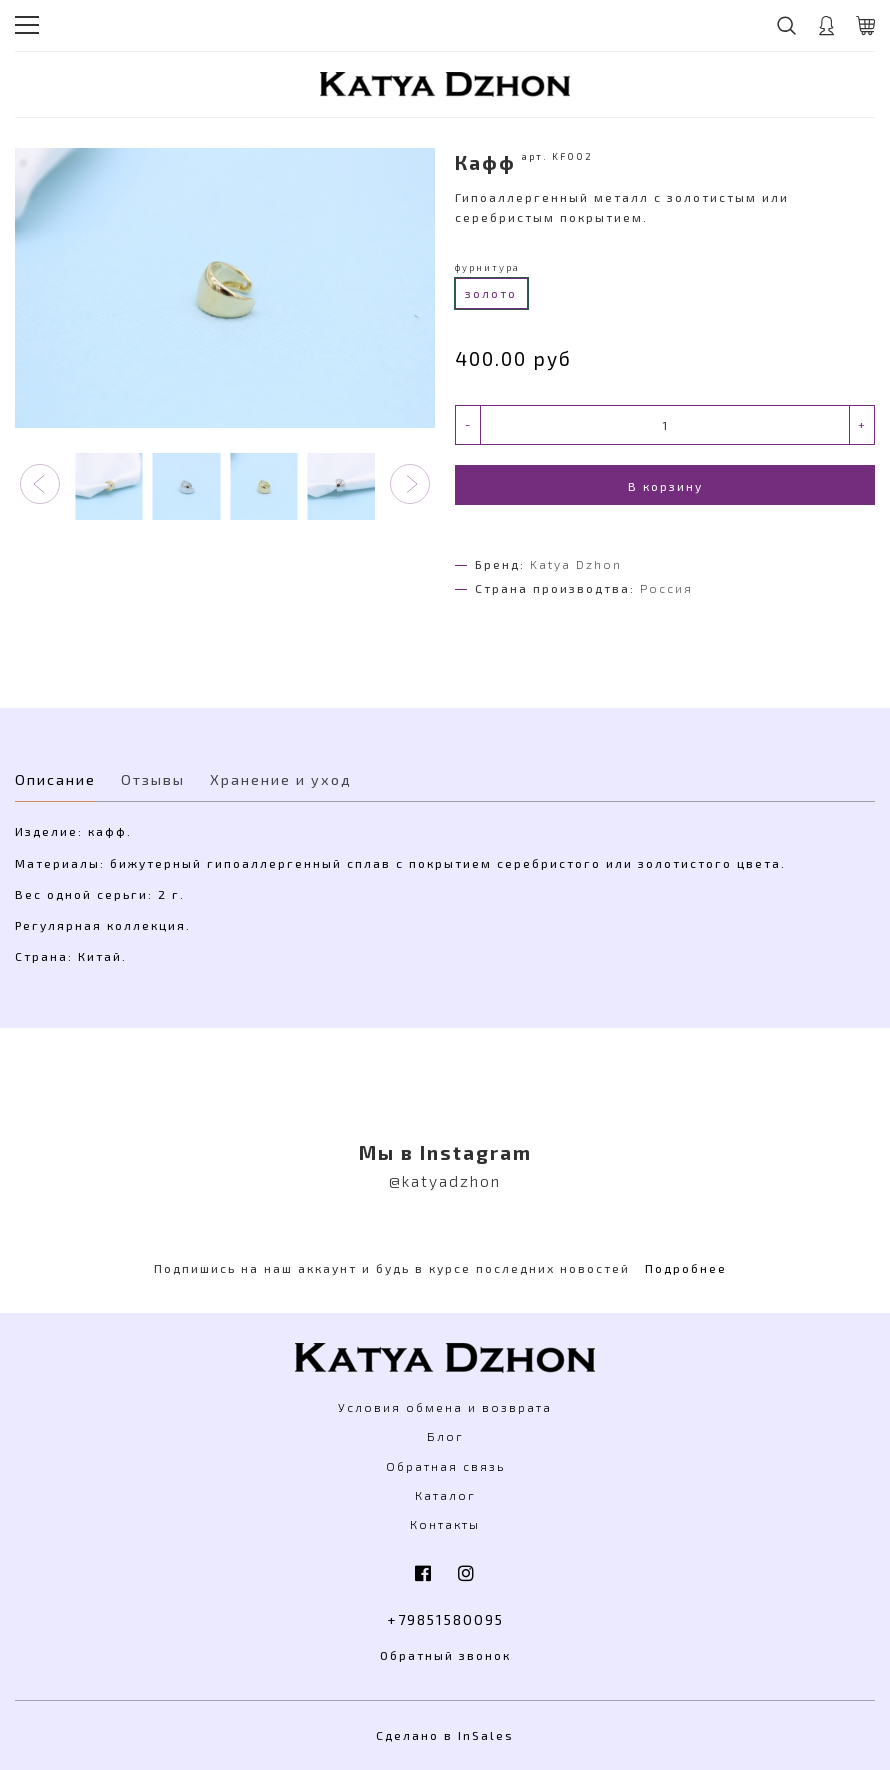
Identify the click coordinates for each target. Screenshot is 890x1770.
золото (491, 293)
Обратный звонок (445, 1655)
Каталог (445, 1495)
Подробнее (686, 1268)
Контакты (445, 1524)
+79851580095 (445, 1619)
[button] (40, 484)
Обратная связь (445, 1466)
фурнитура (487, 267)
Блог (445, 1436)
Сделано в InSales (445, 1735)
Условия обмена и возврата (445, 1407)
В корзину (665, 486)
